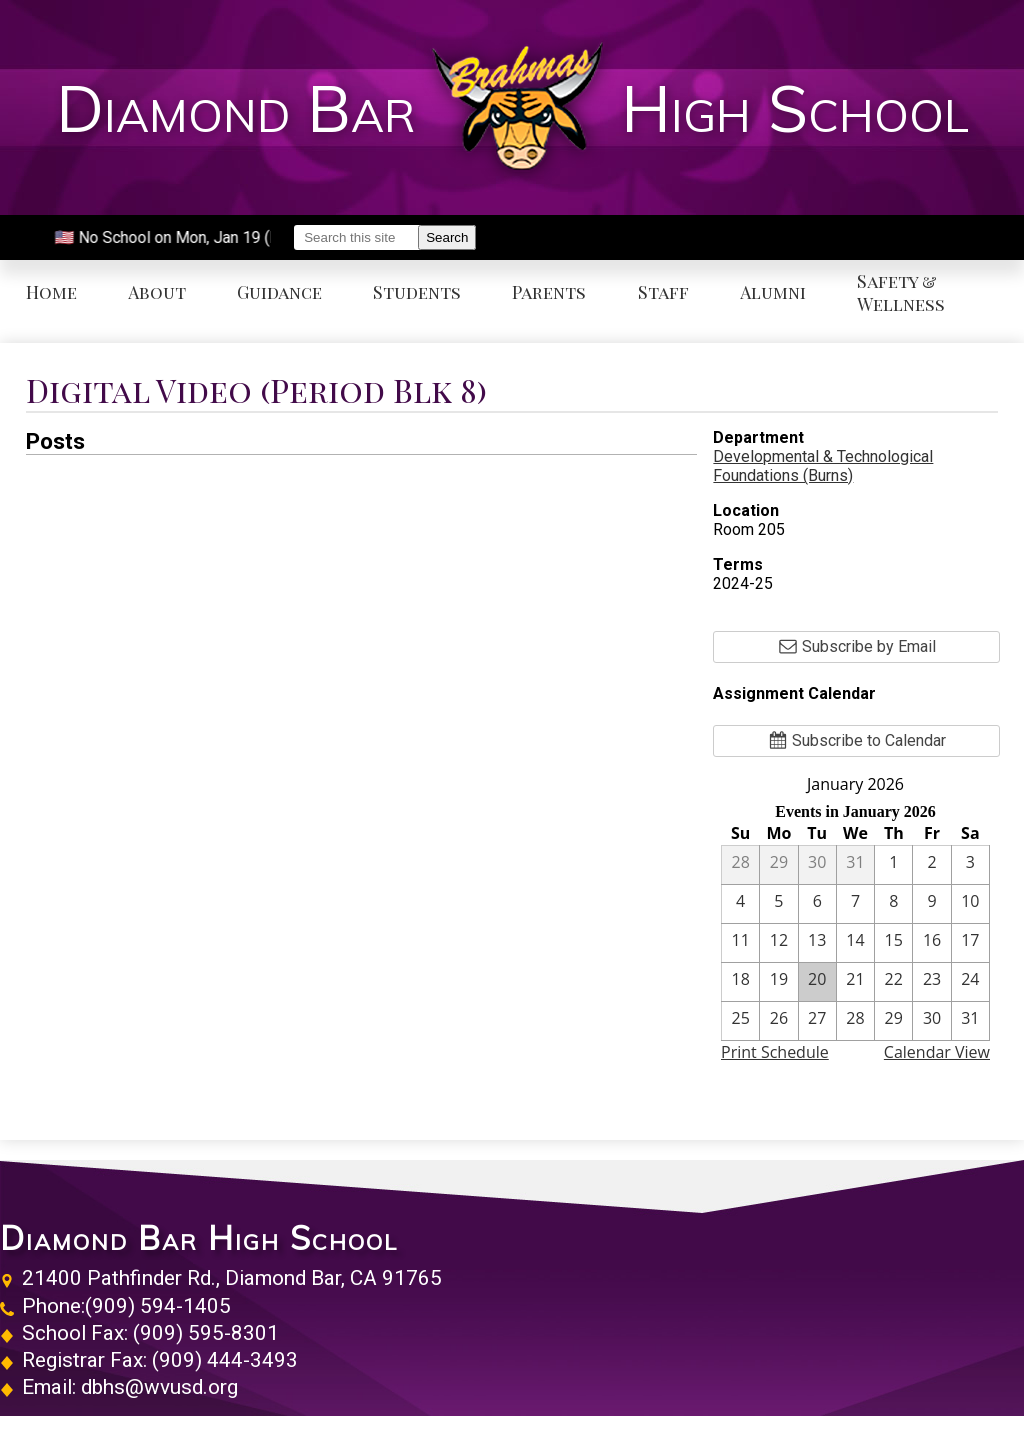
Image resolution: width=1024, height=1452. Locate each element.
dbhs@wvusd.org (159, 1387)
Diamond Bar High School (199, 1238)
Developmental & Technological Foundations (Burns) (823, 466)
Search (447, 237)
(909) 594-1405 (158, 1306)
